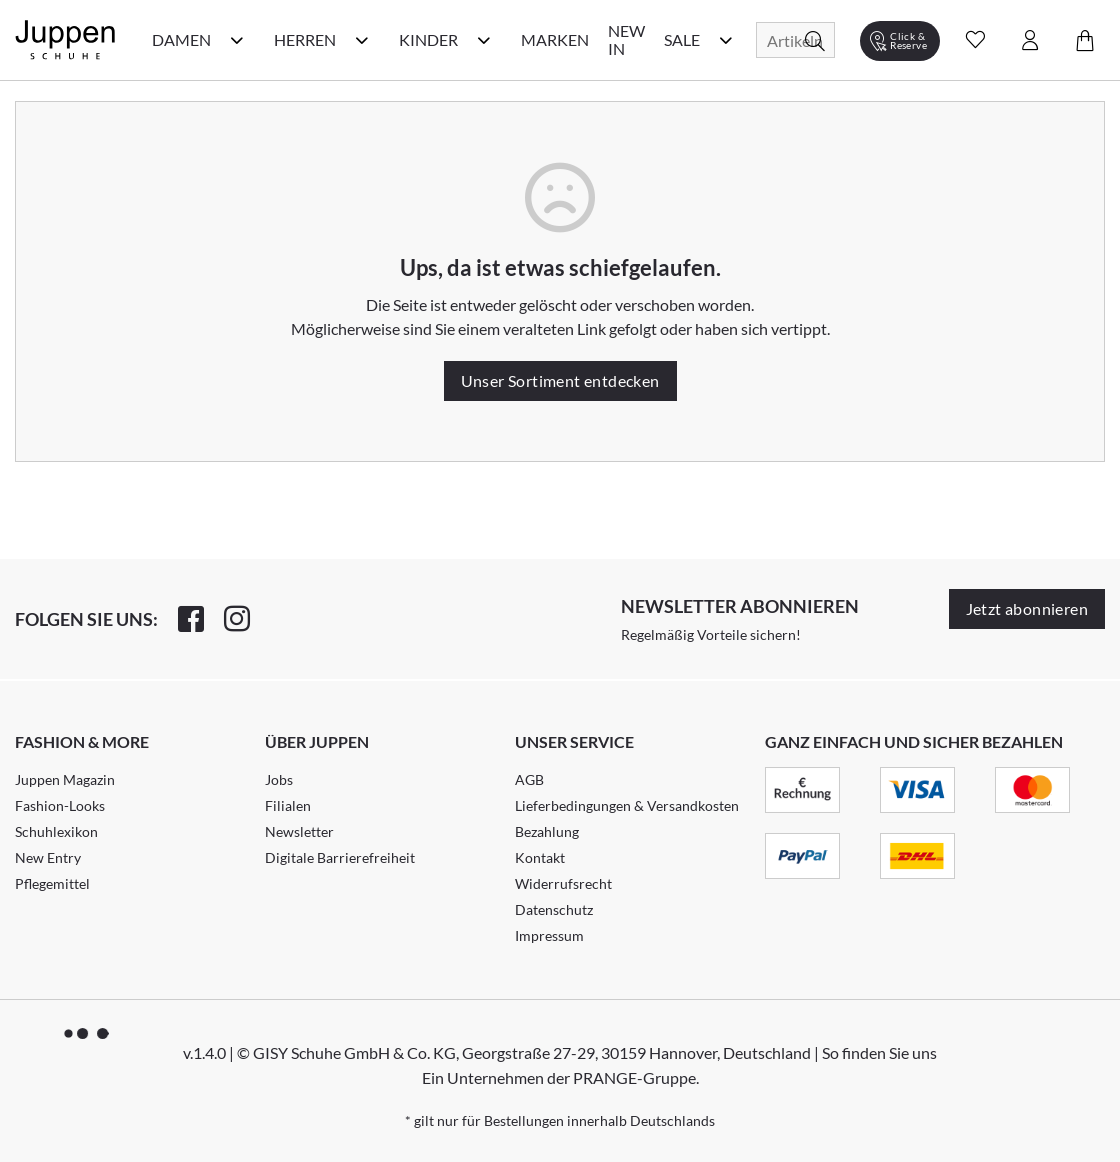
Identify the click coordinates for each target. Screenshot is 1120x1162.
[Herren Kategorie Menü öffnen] (362, 40)
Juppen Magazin (65, 779)
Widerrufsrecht (563, 883)
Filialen (288, 805)
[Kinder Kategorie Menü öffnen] (484, 40)
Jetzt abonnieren (1027, 608)
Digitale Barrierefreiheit (340, 857)
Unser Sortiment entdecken (560, 380)
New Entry (48, 857)
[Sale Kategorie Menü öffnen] (726, 40)
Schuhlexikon (56, 831)
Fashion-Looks (60, 805)
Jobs (279, 779)
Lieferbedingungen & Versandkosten (627, 805)
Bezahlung (547, 831)
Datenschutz (554, 909)
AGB (529, 779)
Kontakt (540, 857)
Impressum (549, 935)
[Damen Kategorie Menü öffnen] (237, 40)
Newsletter (299, 831)
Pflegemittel (52, 883)
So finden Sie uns (879, 1052)
